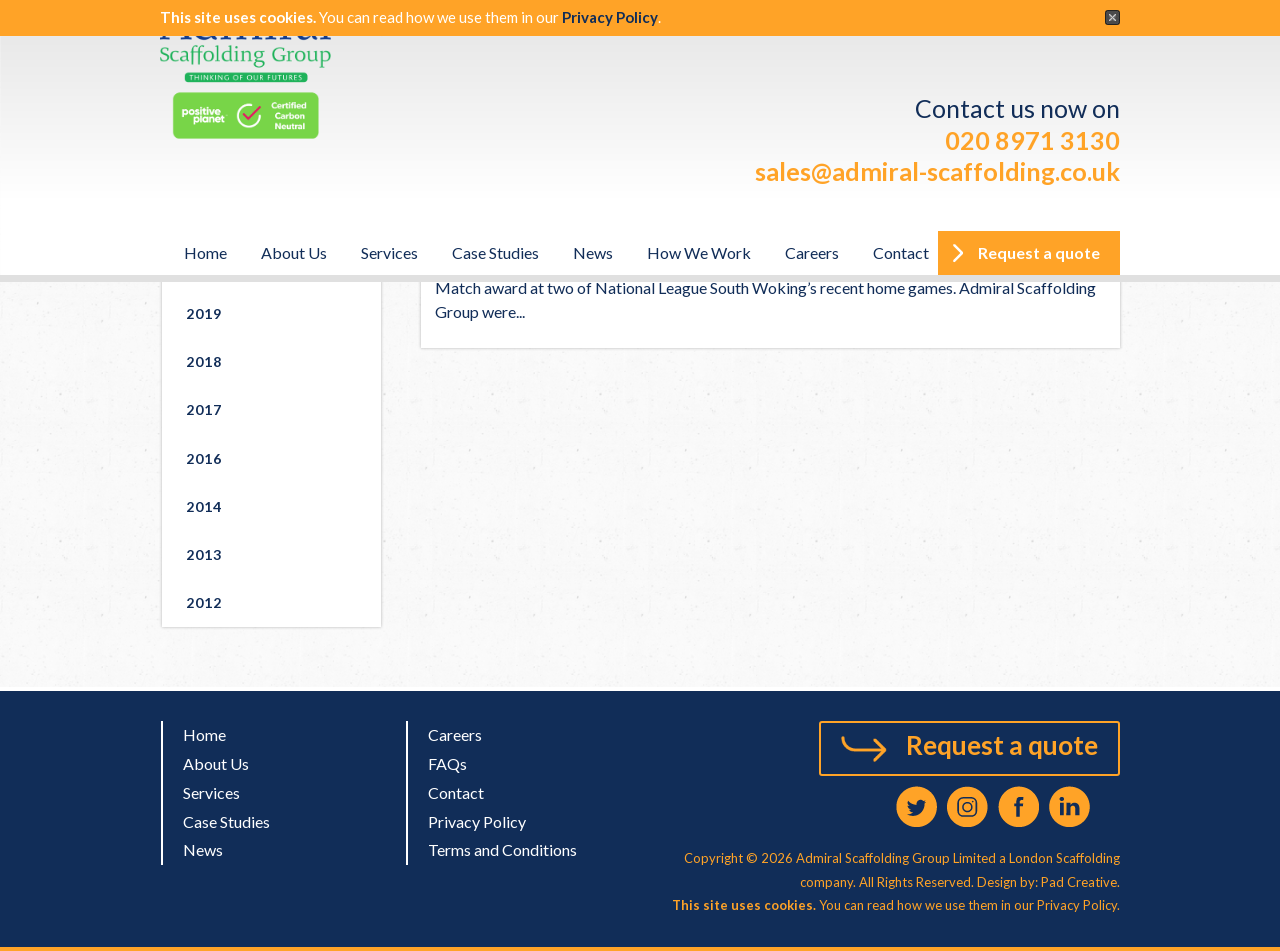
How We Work (699, 252)
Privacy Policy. (1078, 905)
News (593, 252)
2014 (204, 506)
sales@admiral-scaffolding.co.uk (937, 171)
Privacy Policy (610, 17)
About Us (294, 252)
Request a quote (1002, 745)
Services (389, 252)
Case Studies (495, 252)
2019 (204, 313)
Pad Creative (1077, 882)
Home (205, 252)
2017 (204, 409)
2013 (204, 554)
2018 (204, 361)
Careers (812, 252)
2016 (204, 458)
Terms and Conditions (502, 849)
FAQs (447, 763)
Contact (901, 252)
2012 (204, 602)
